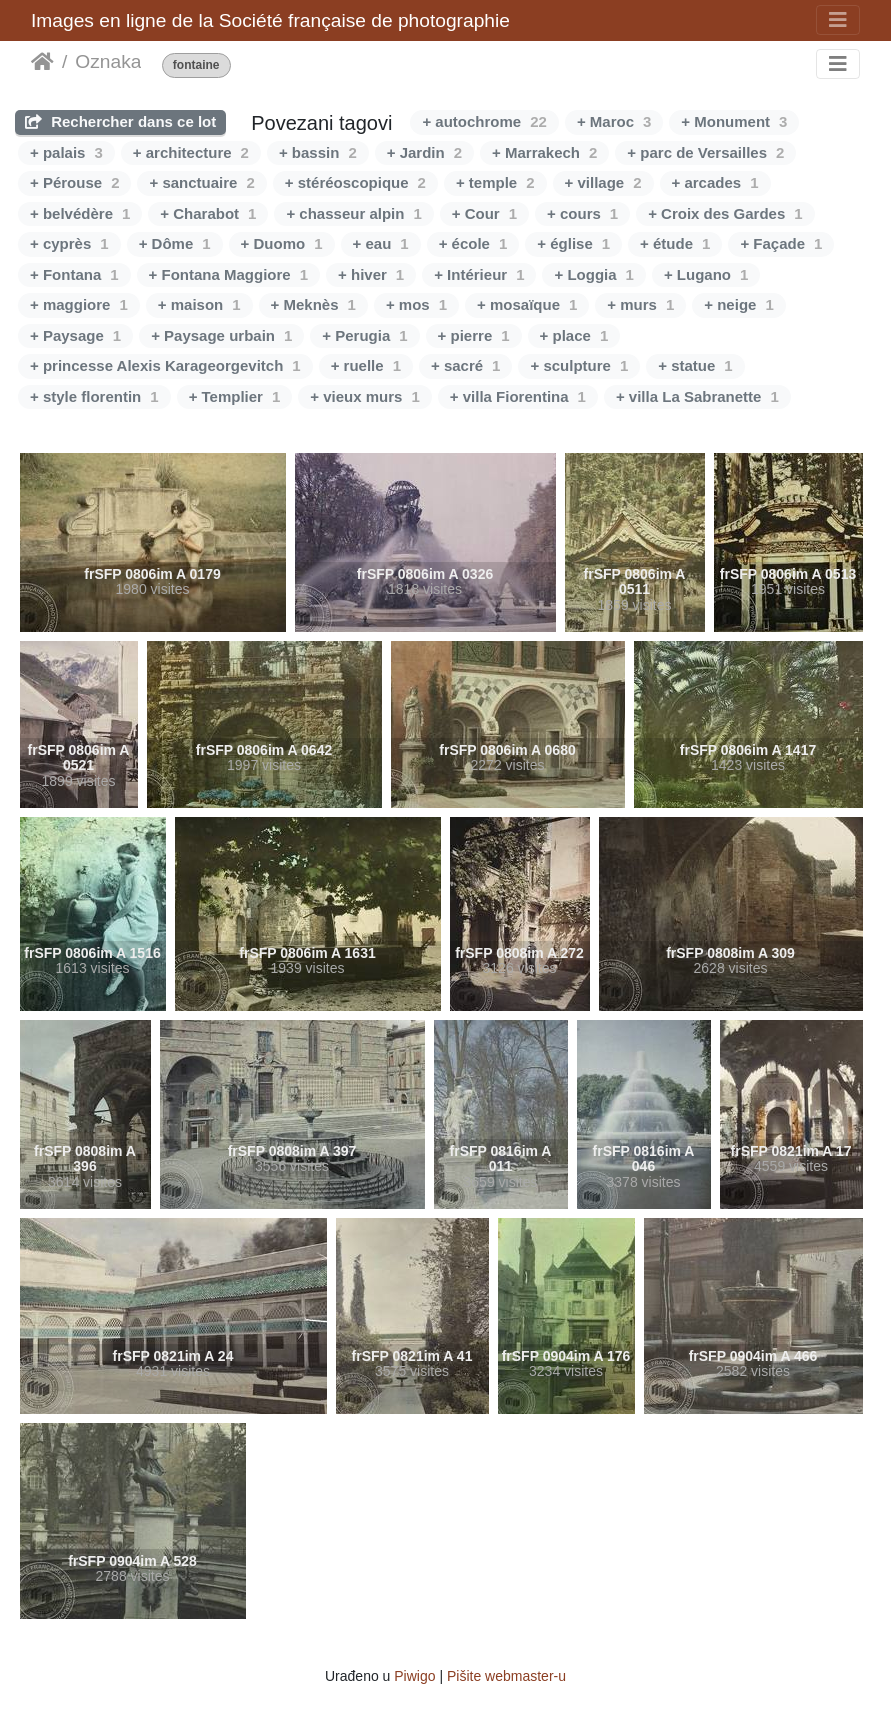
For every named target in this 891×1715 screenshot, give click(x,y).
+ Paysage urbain (221, 335)
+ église (573, 243)
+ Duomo (282, 243)
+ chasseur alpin (353, 213)
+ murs (640, 304)
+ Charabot (208, 213)
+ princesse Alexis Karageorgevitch (165, 365)
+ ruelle (366, 365)
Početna (42, 62)
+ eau (381, 243)
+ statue (695, 365)
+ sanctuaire (201, 182)
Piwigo (414, 1676)
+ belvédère (80, 213)
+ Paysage (75, 335)
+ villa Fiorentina (518, 396)
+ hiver (371, 274)
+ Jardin (424, 152)
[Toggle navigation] (838, 20)
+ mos (416, 304)
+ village (603, 182)
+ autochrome (484, 121)
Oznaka (108, 61)
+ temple (495, 182)
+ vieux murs (364, 396)
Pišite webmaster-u (506, 1676)
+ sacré (465, 365)
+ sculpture (579, 365)
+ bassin (318, 152)
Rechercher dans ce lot (120, 121)
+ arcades (715, 182)
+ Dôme (175, 243)
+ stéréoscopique (355, 182)
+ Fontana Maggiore (228, 274)
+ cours (582, 213)
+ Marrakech (544, 152)
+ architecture (191, 152)
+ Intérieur (479, 274)
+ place (574, 335)
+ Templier (235, 396)
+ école (473, 243)
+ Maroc (614, 121)
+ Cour (484, 213)
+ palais (66, 152)
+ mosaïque (527, 304)
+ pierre (474, 335)
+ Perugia (364, 335)
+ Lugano (706, 274)
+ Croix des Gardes (725, 213)
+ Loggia (593, 274)
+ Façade (781, 243)
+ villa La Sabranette (697, 396)
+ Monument (734, 121)
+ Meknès (313, 304)
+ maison (199, 304)
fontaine (196, 65)
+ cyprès (69, 243)
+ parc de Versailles (705, 152)
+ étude (675, 243)
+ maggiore (79, 304)
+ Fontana (74, 274)
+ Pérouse (74, 182)
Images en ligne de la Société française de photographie (270, 20)
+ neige (738, 304)
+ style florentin (94, 396)
